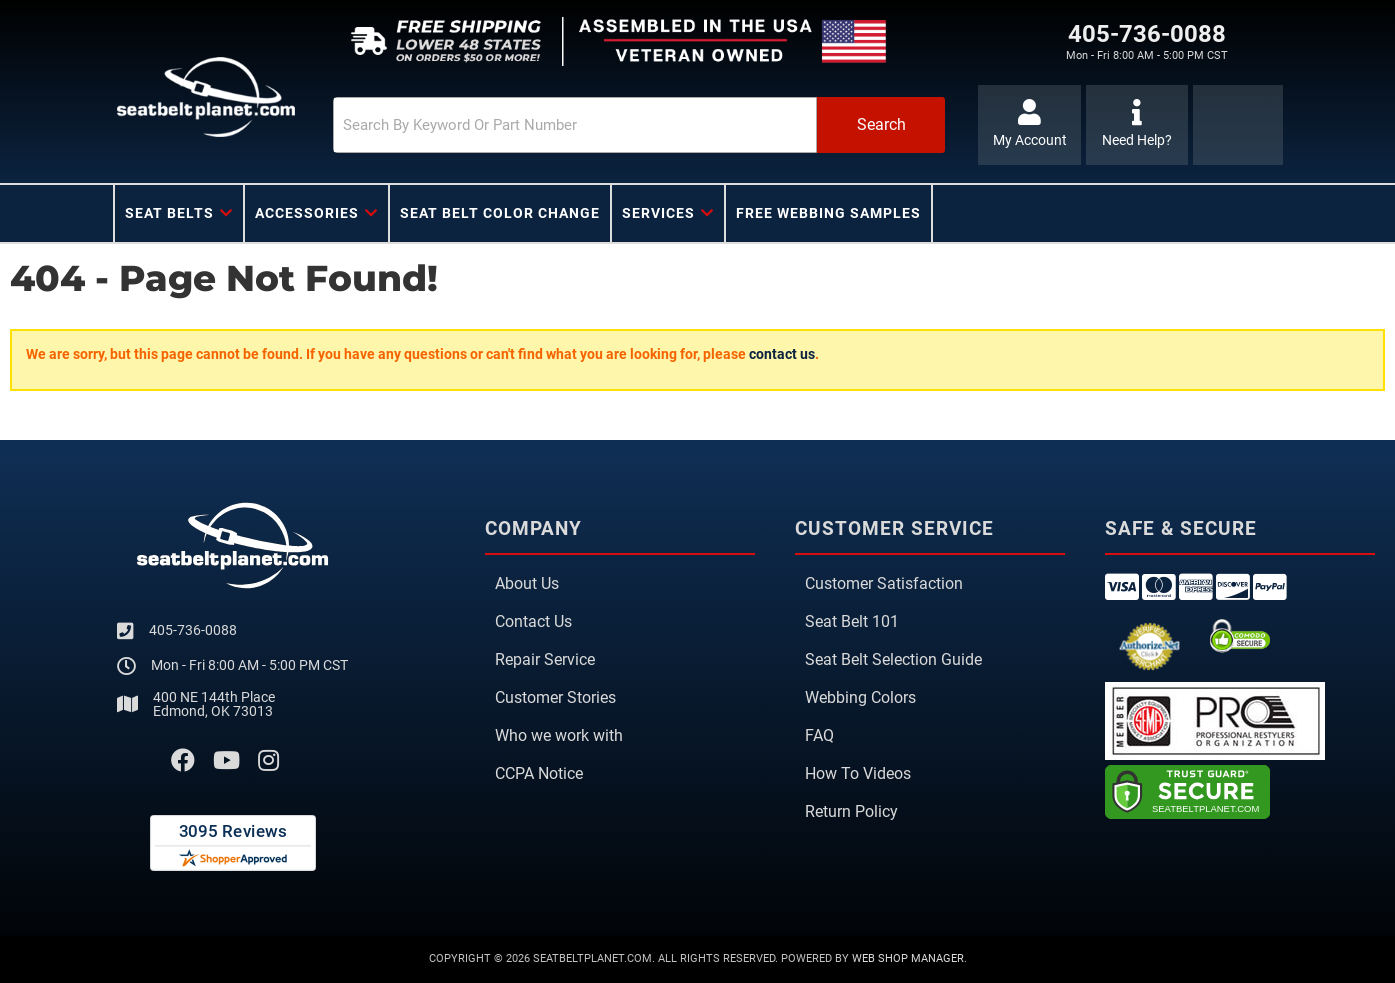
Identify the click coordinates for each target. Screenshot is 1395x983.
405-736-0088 (193, 630)
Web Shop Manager (908, 958)
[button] (634, 125)
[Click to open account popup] (1029, 125)
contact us (782, 354)
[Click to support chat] (1137, 125)
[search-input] (569, 125)
